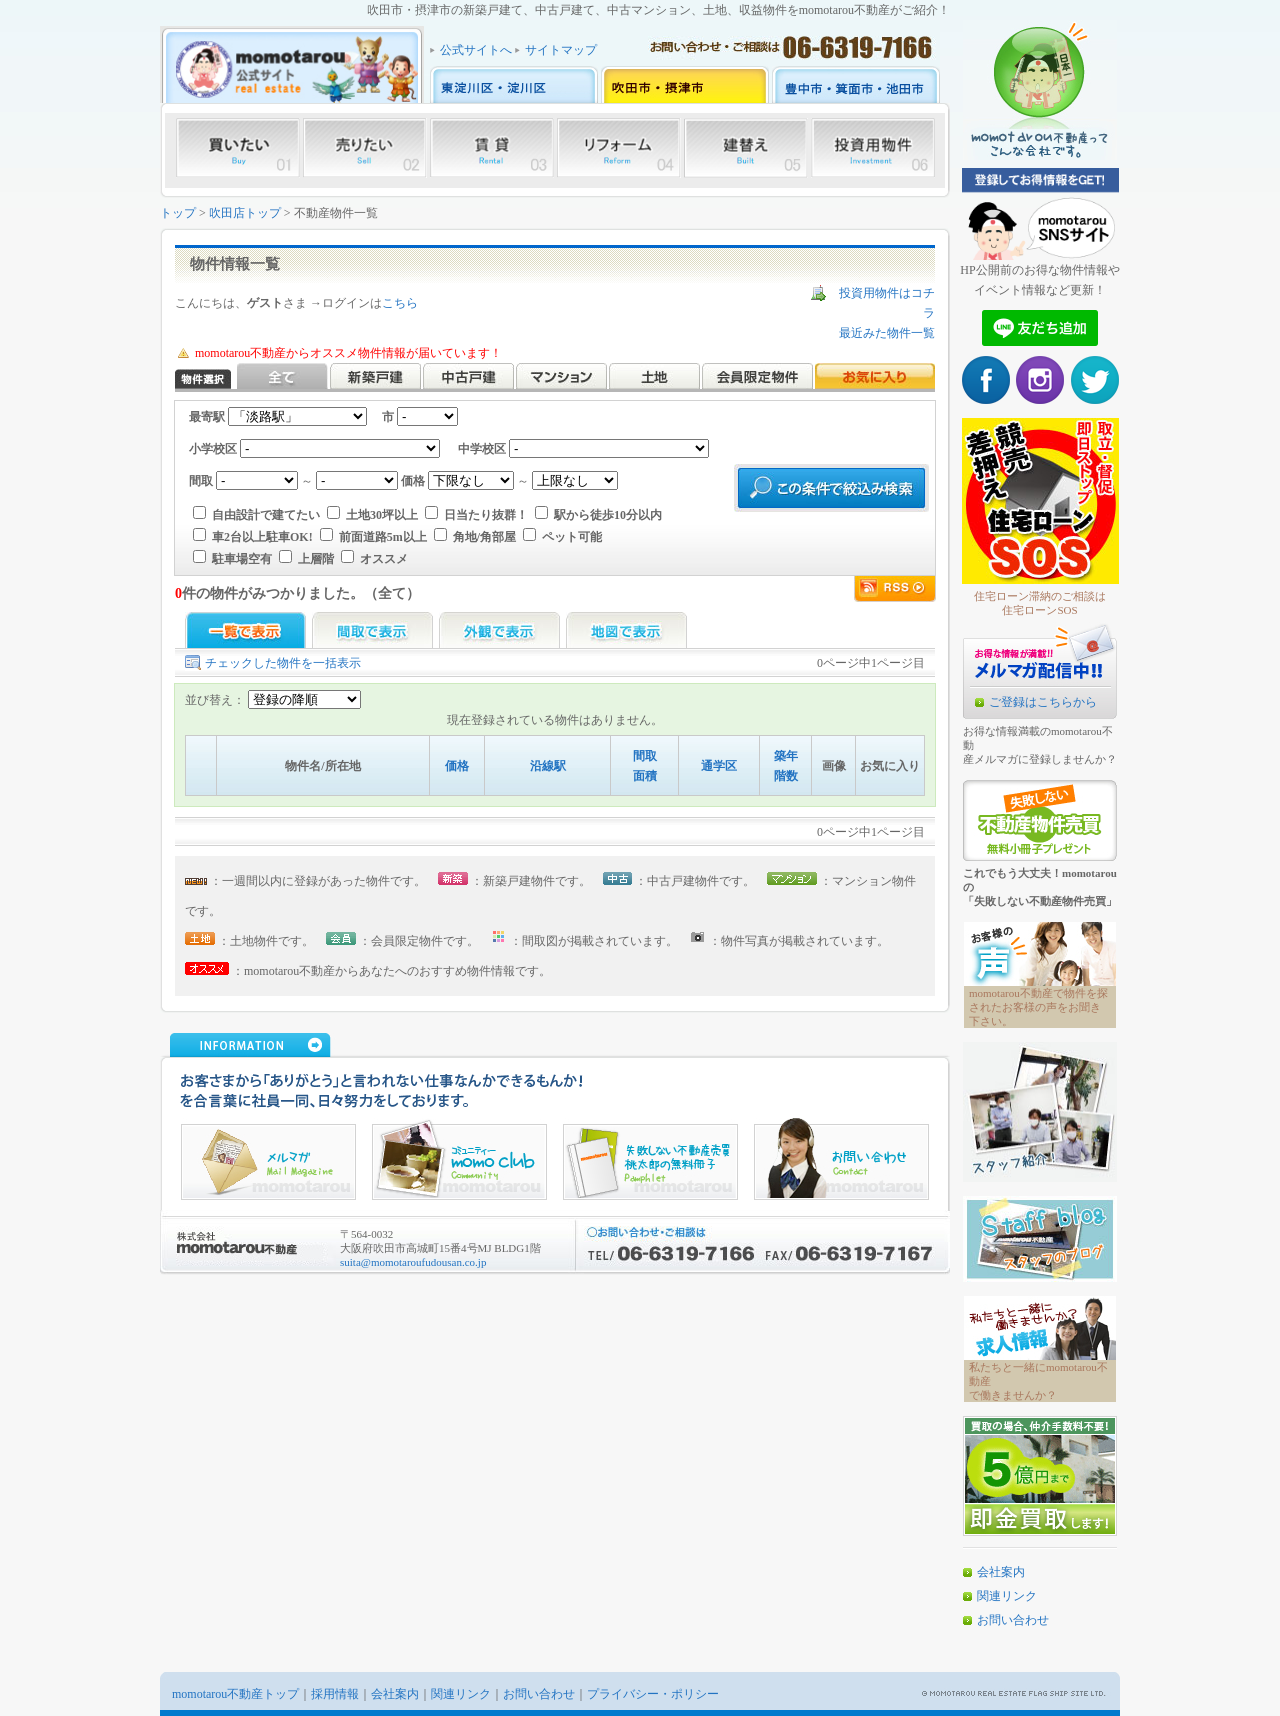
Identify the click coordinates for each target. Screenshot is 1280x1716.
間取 (645, 756)
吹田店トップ (245, 213)
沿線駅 (548, 766)
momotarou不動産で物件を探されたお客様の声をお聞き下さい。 (1038, 1007)
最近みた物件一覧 (887, 333)
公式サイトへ (476, 50)
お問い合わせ (1013, 1620)
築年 (786, 756)
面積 (645, 776)
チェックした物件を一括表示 (283, 663)
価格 (457, 766)
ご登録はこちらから (1043, 702)
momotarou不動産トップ (235, 1694)
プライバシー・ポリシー (653, 1694)
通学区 (719, 766)
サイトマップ (561, 50)
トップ (178, 213)
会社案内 (1001, 1572)
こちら (400, 303)
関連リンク (1007, 1596)
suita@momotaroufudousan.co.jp (413, 1262)
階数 (786, 776)
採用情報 (335, 1694)
